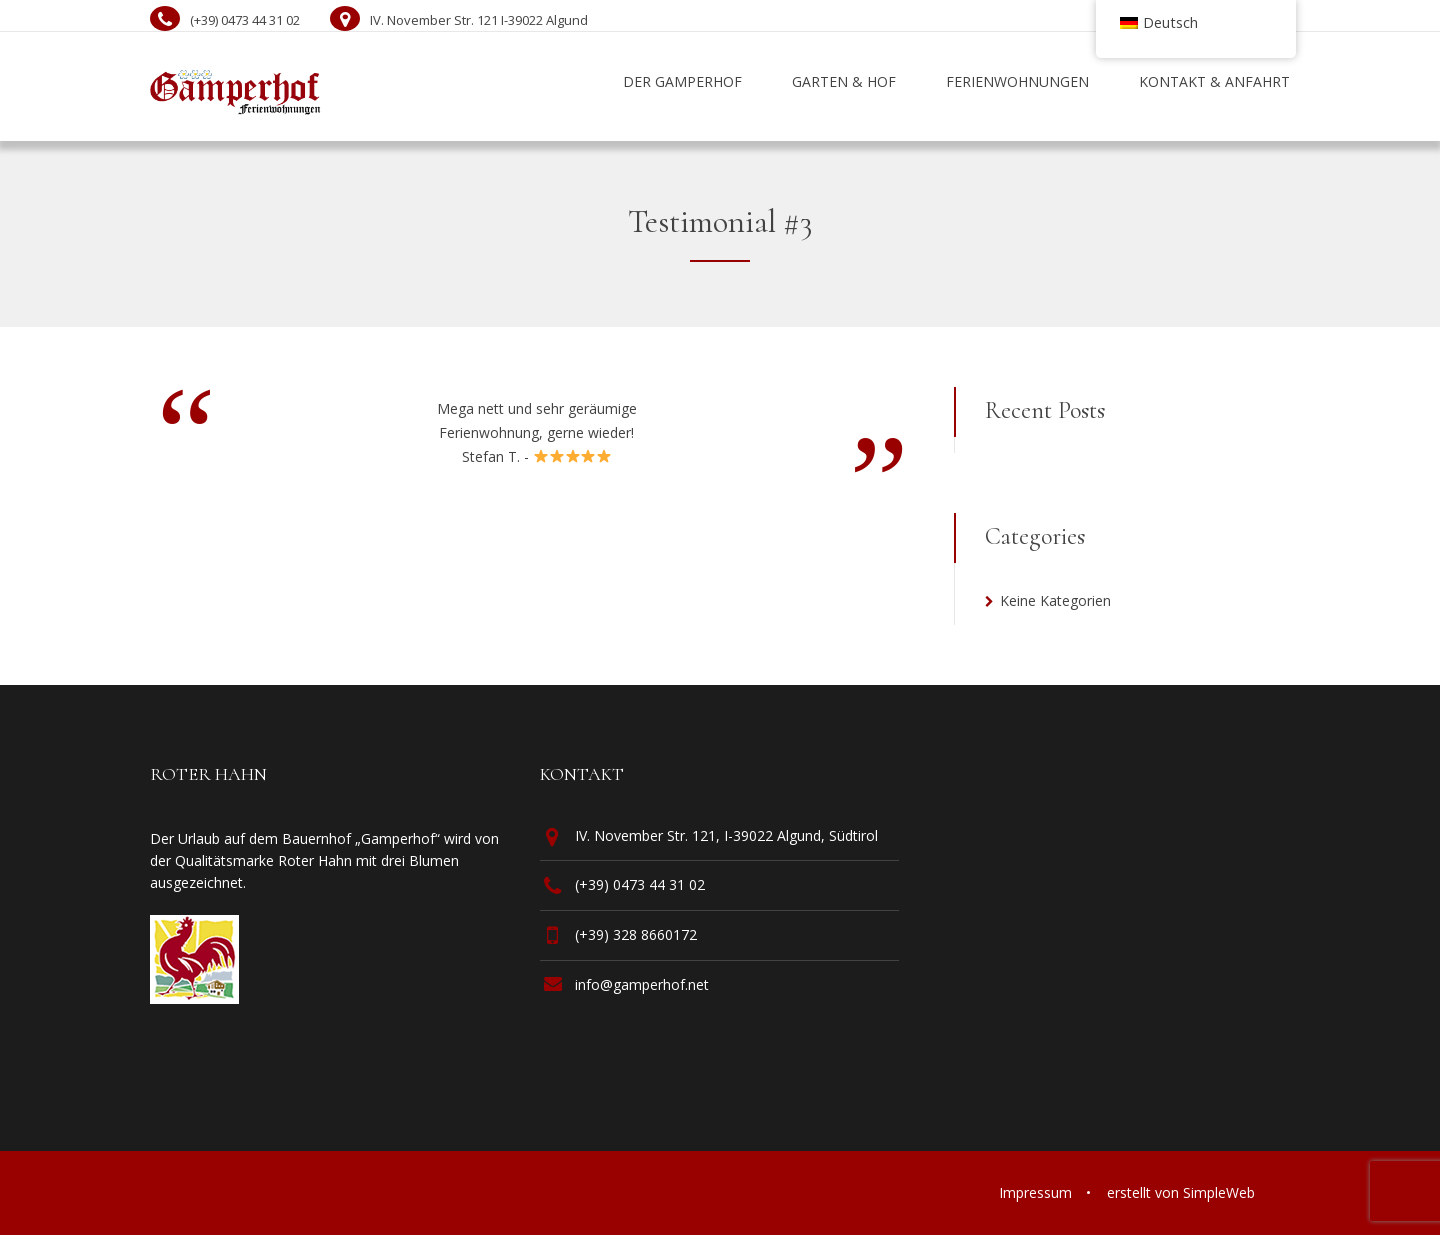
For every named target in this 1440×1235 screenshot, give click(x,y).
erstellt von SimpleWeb (1181, 1192)
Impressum (1035, 1192)
